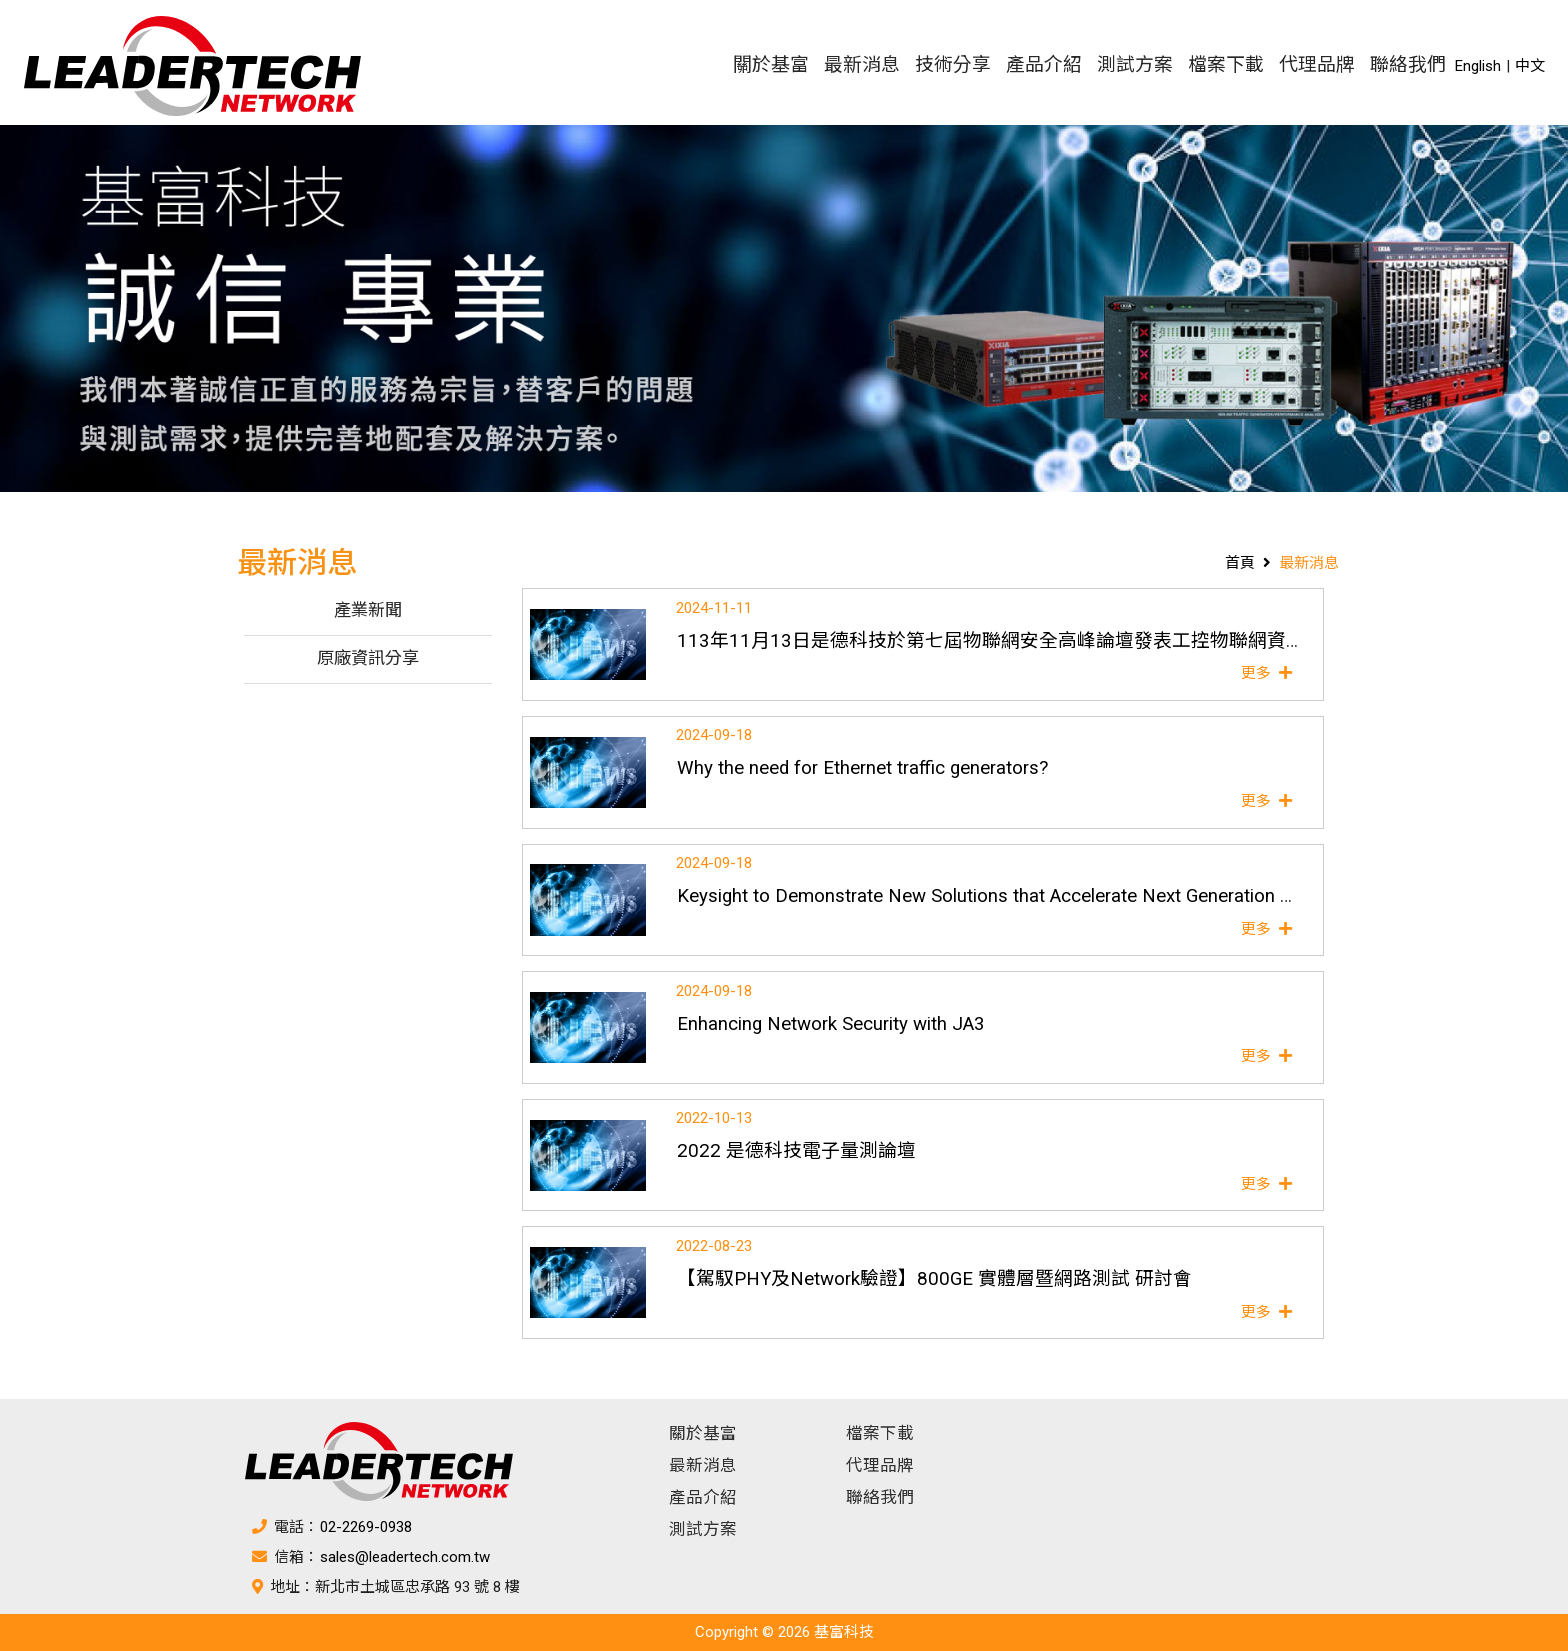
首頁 (1240, 563)
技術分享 (953, 65)
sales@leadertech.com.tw (405, 1557)
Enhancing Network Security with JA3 (831, 1024)
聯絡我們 (1408, 65)
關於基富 (771, 65)
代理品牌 (1317, 65)
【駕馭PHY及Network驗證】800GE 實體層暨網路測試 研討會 (934, 1279)
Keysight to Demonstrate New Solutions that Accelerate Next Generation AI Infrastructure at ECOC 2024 (1106, 896)
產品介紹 (1044, 65)
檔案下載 (1226, 65)
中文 (1530, 66)
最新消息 (862, 65)
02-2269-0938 (366, 1527)
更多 (1270, 673)
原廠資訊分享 (368, 659)
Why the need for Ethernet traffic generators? (862, 768)
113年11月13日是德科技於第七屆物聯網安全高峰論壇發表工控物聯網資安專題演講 (1029, 641)
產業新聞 (368, 611)
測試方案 (1135, 65)
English (1478, 66)
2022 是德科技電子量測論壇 (796, 1151)
